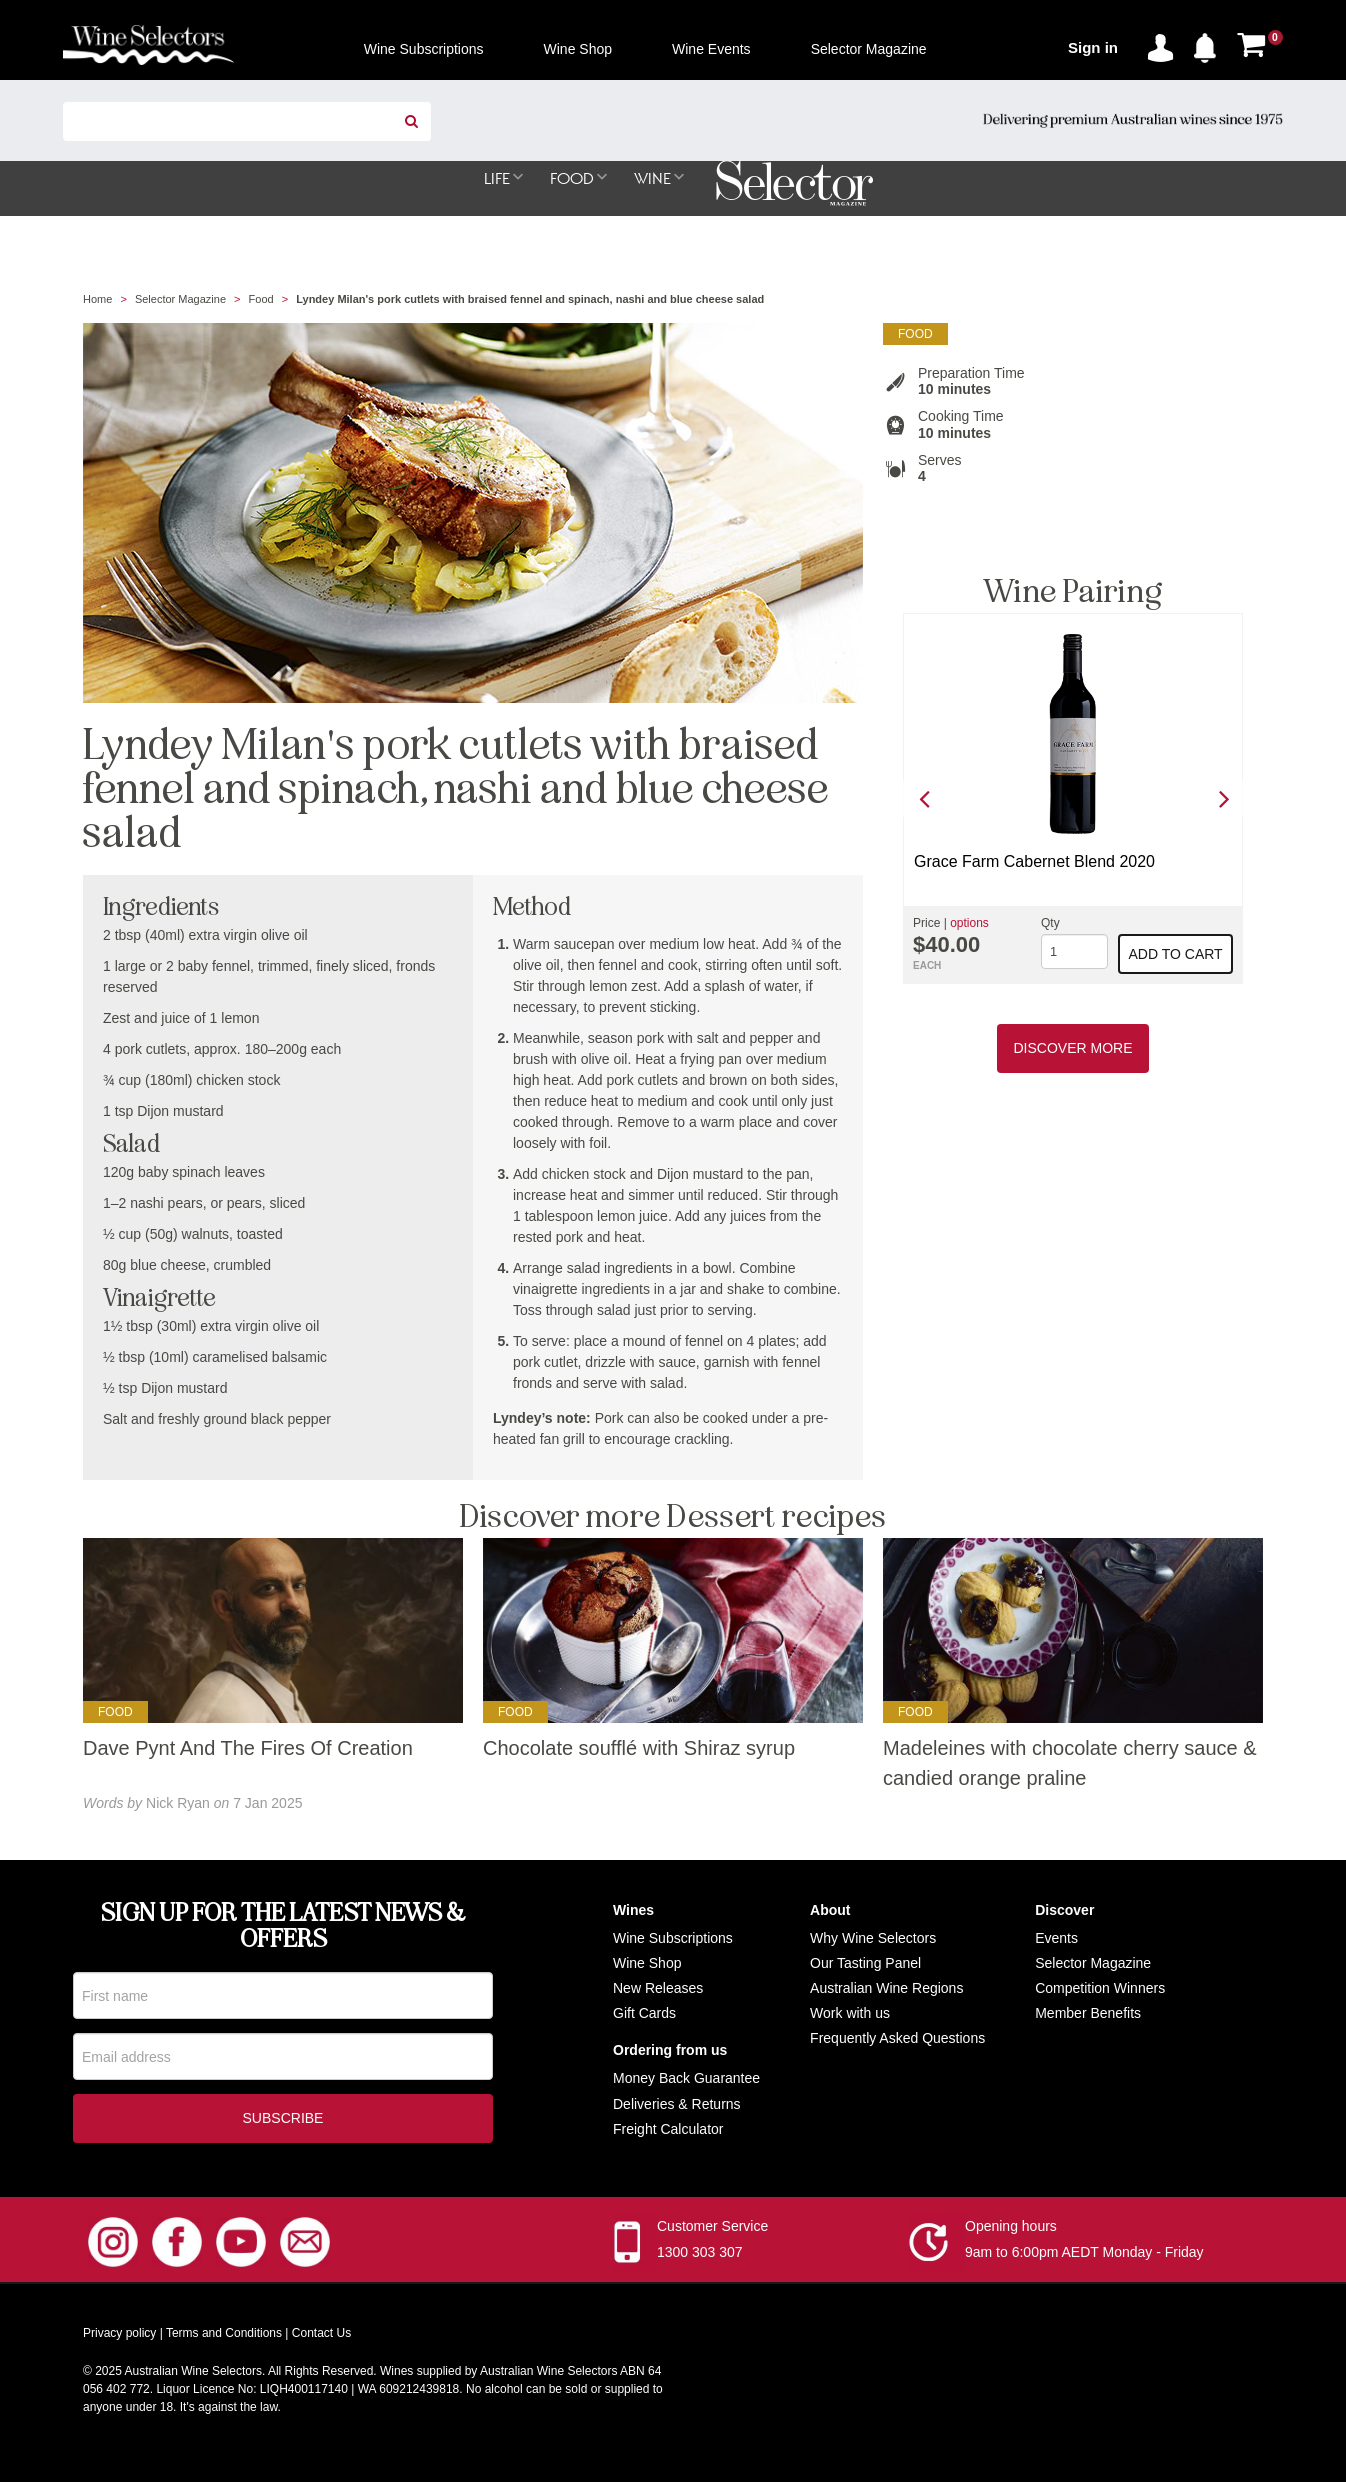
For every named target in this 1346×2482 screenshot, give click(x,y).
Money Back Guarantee (686, 2079)
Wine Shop (647, 1964)
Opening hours (1011, 2231)
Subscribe (283, 2123)
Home (97, 300)
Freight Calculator (668, 2130)
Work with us (850, 2014)
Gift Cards (644, 2014)
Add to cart (1176, 955)
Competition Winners (1100, 1989)
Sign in (1093, 47)
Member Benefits (1088, 2014)
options (969, 924)
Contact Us (321, 2338)
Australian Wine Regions (886, 1989)
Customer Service (712, 2231)
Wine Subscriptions (673, 1939)
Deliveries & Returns (677, 2105)
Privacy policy (119, 2338)
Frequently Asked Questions (897, 2039)
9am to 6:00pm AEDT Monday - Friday (1084, 2257)
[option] (1073, 799)
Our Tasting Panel (865, 1964)
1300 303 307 (700, 2257)
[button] (1210, 44)
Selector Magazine (180, 300)
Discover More (1072, 1049)
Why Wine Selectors (873, 1939)
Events (1056, 1939)
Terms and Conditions (224, 2338)
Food (261, 300)
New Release (654, 1989)
